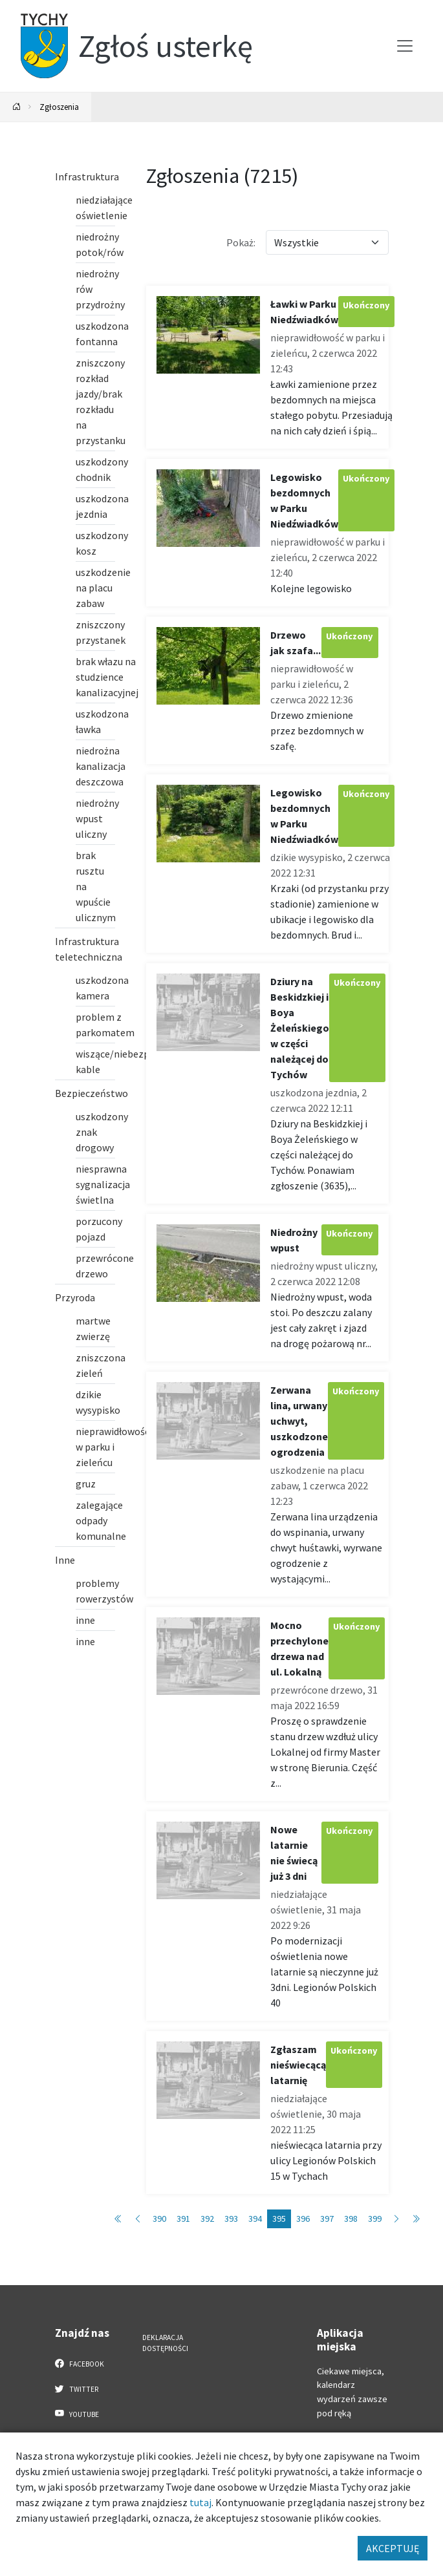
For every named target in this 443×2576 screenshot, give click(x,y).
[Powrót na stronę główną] (16, 107)
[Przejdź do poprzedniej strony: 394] (137, 2218)
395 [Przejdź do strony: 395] (279, 2218)
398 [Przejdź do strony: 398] (351, 2218)
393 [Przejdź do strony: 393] (231, 2218)
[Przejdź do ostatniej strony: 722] (416, 2218)
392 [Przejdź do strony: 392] (207, 2218)
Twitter (77, 2388)
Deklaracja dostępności (165, 2343)
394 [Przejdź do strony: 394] (255, 2218)
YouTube (77, 2414)
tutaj (200, 2502)
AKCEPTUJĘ (392, 2548)
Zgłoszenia (59, 106)
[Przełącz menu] (404, 45)
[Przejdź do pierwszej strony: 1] (118, 2218)
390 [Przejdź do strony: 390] (159, 2218)
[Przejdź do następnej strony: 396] (396, 2218)
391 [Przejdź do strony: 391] (183, 2218)
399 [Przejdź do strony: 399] (375, 2218)
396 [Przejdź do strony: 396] (303, 2218)
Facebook (80, 2363)
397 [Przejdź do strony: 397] (327, 2218)
